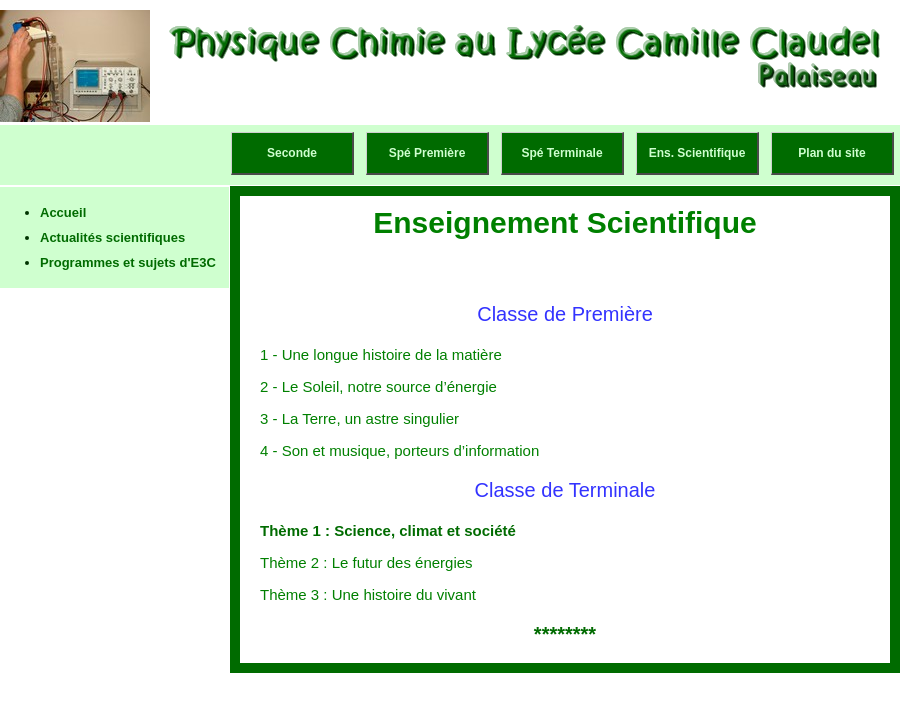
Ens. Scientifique (697, 153)
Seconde (292, 153)
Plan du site (831, 153)
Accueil (63, 212)
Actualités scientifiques (112, 237)
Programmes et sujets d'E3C (128, 262)
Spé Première (427, 153)
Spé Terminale (561, 153)
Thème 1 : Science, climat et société (388, 530)
